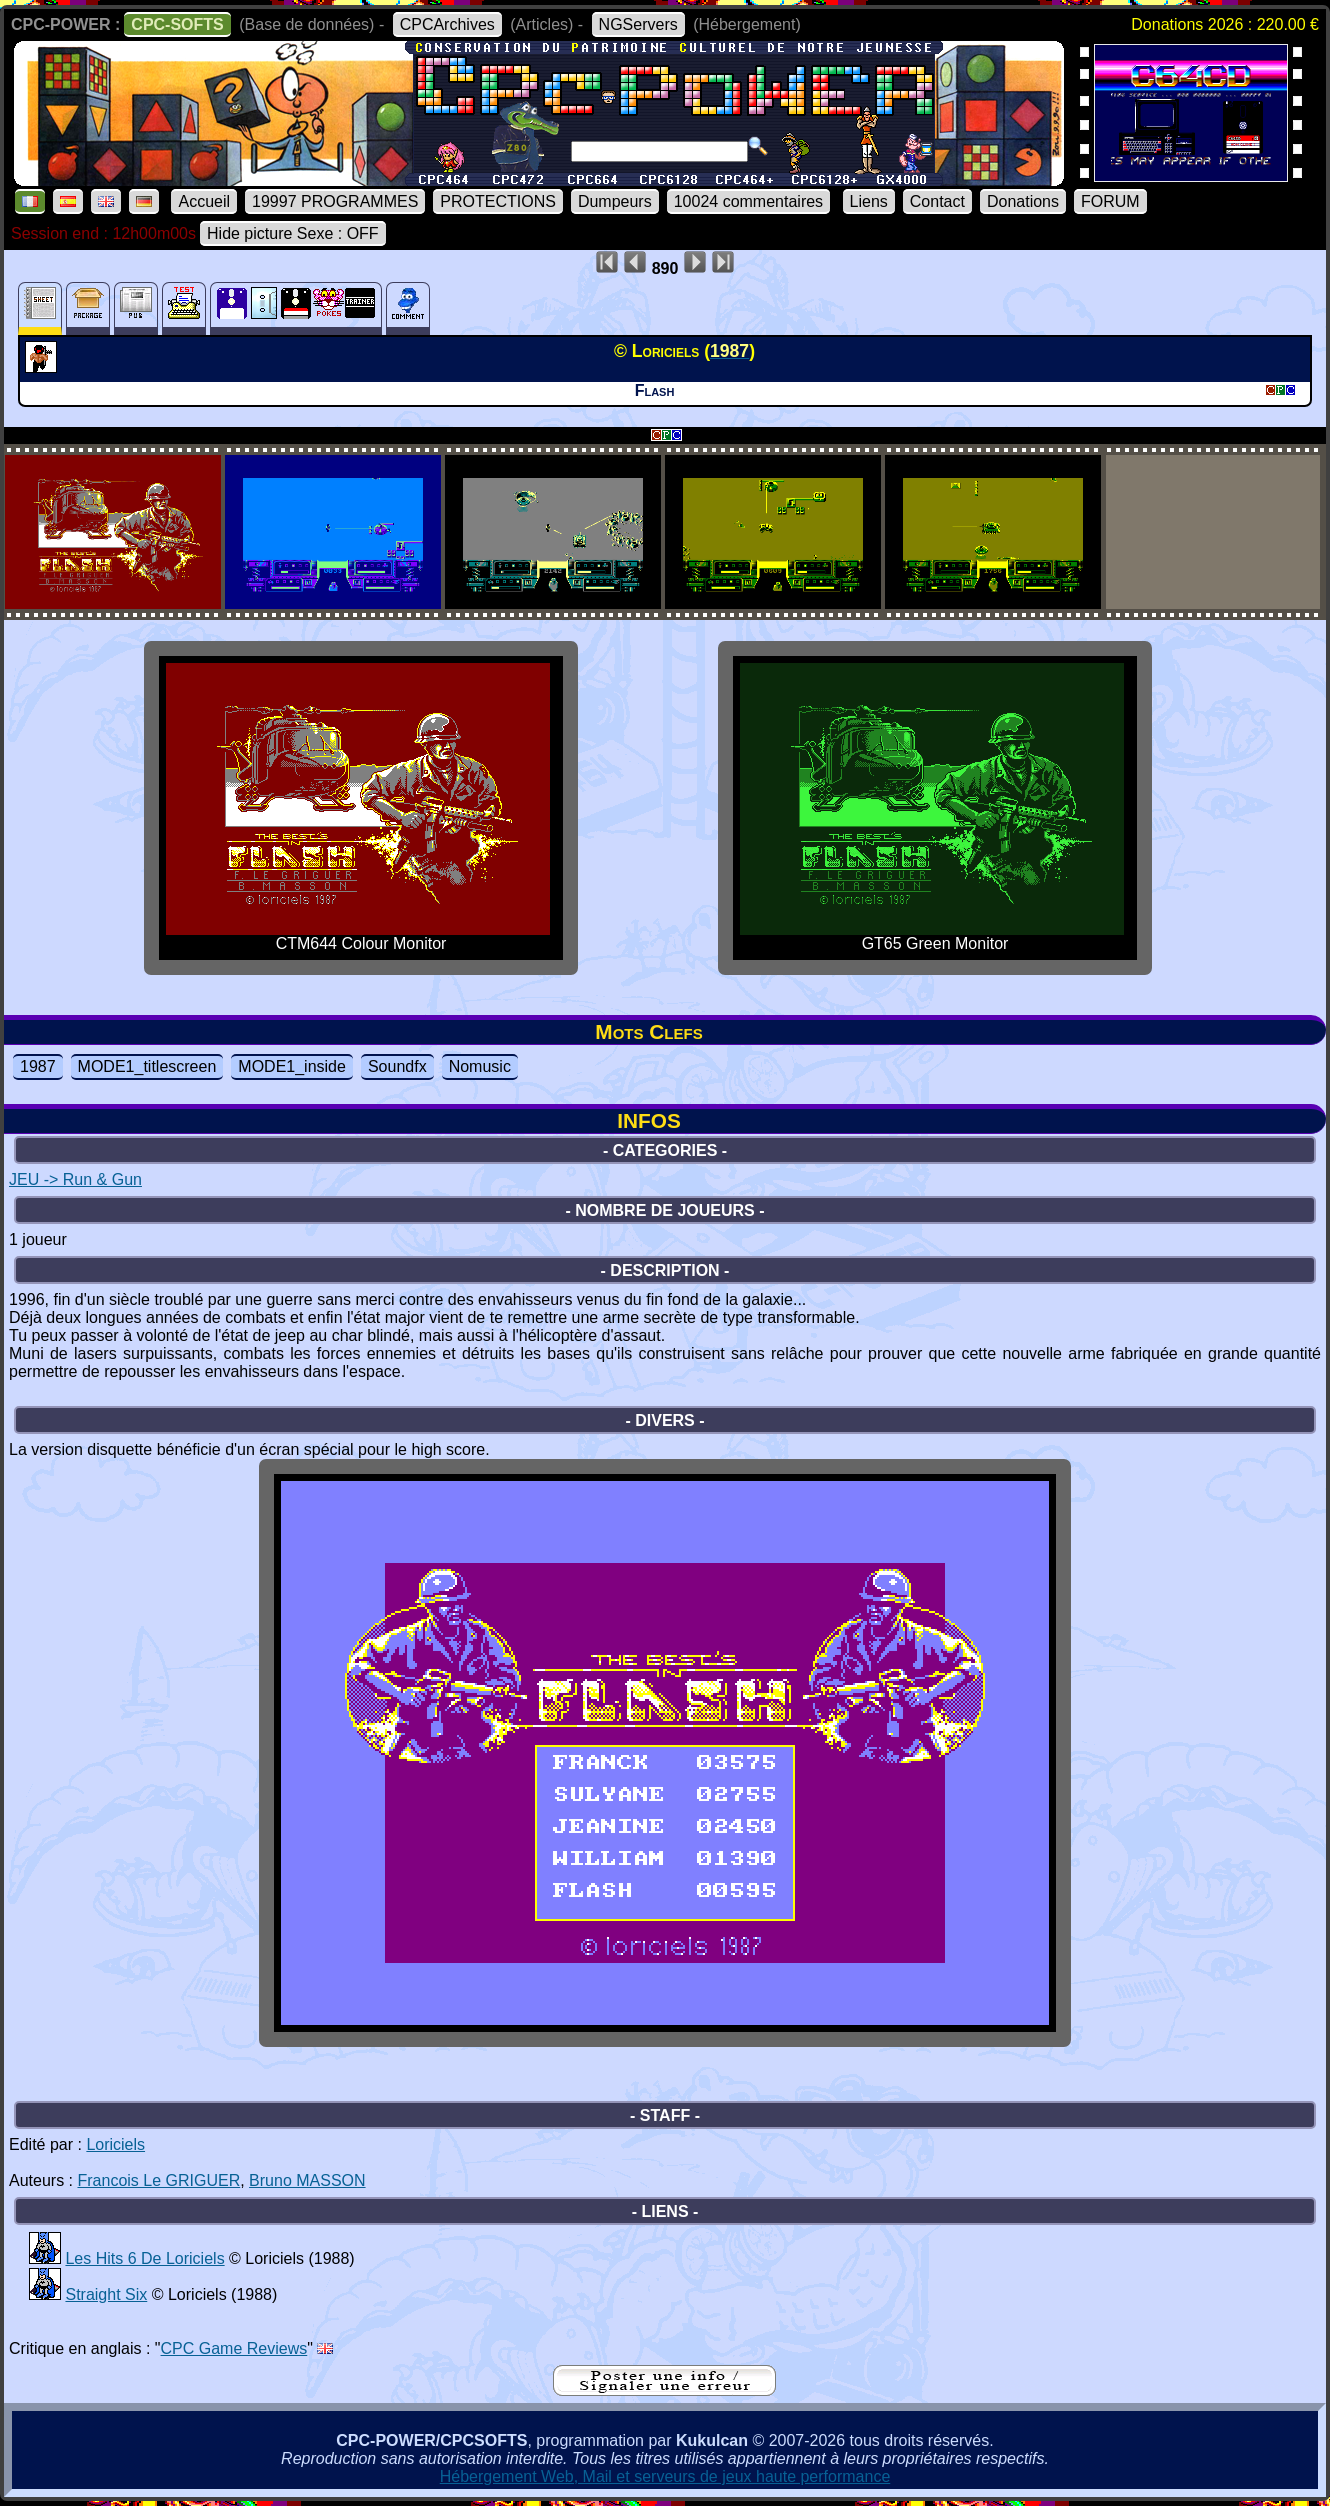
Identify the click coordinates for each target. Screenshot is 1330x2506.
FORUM (1110, 201)
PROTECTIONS (498, 201)
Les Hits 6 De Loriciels (144, 2258)
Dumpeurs (615, 201)
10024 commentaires (748, 201)
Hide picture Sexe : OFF (293, 233)
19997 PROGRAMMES (335, 201)
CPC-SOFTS (177, 24)
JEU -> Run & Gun (75, 1179)
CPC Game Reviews (234, 2348)
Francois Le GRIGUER (158, 2180)
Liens (869, 201)
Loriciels (115, 2144)
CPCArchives (447, 24)
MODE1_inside (292, 1066)
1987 (38, 1066)
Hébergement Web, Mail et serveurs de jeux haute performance (665, 2476)
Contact (937, 201)
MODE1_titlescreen (147, 1066)
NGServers (638, 24)
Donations (1023, 201)
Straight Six (106, 2294)
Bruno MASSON (307, 2180)
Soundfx (397, 1066)
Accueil (204, 201)
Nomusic (480, 1066)
